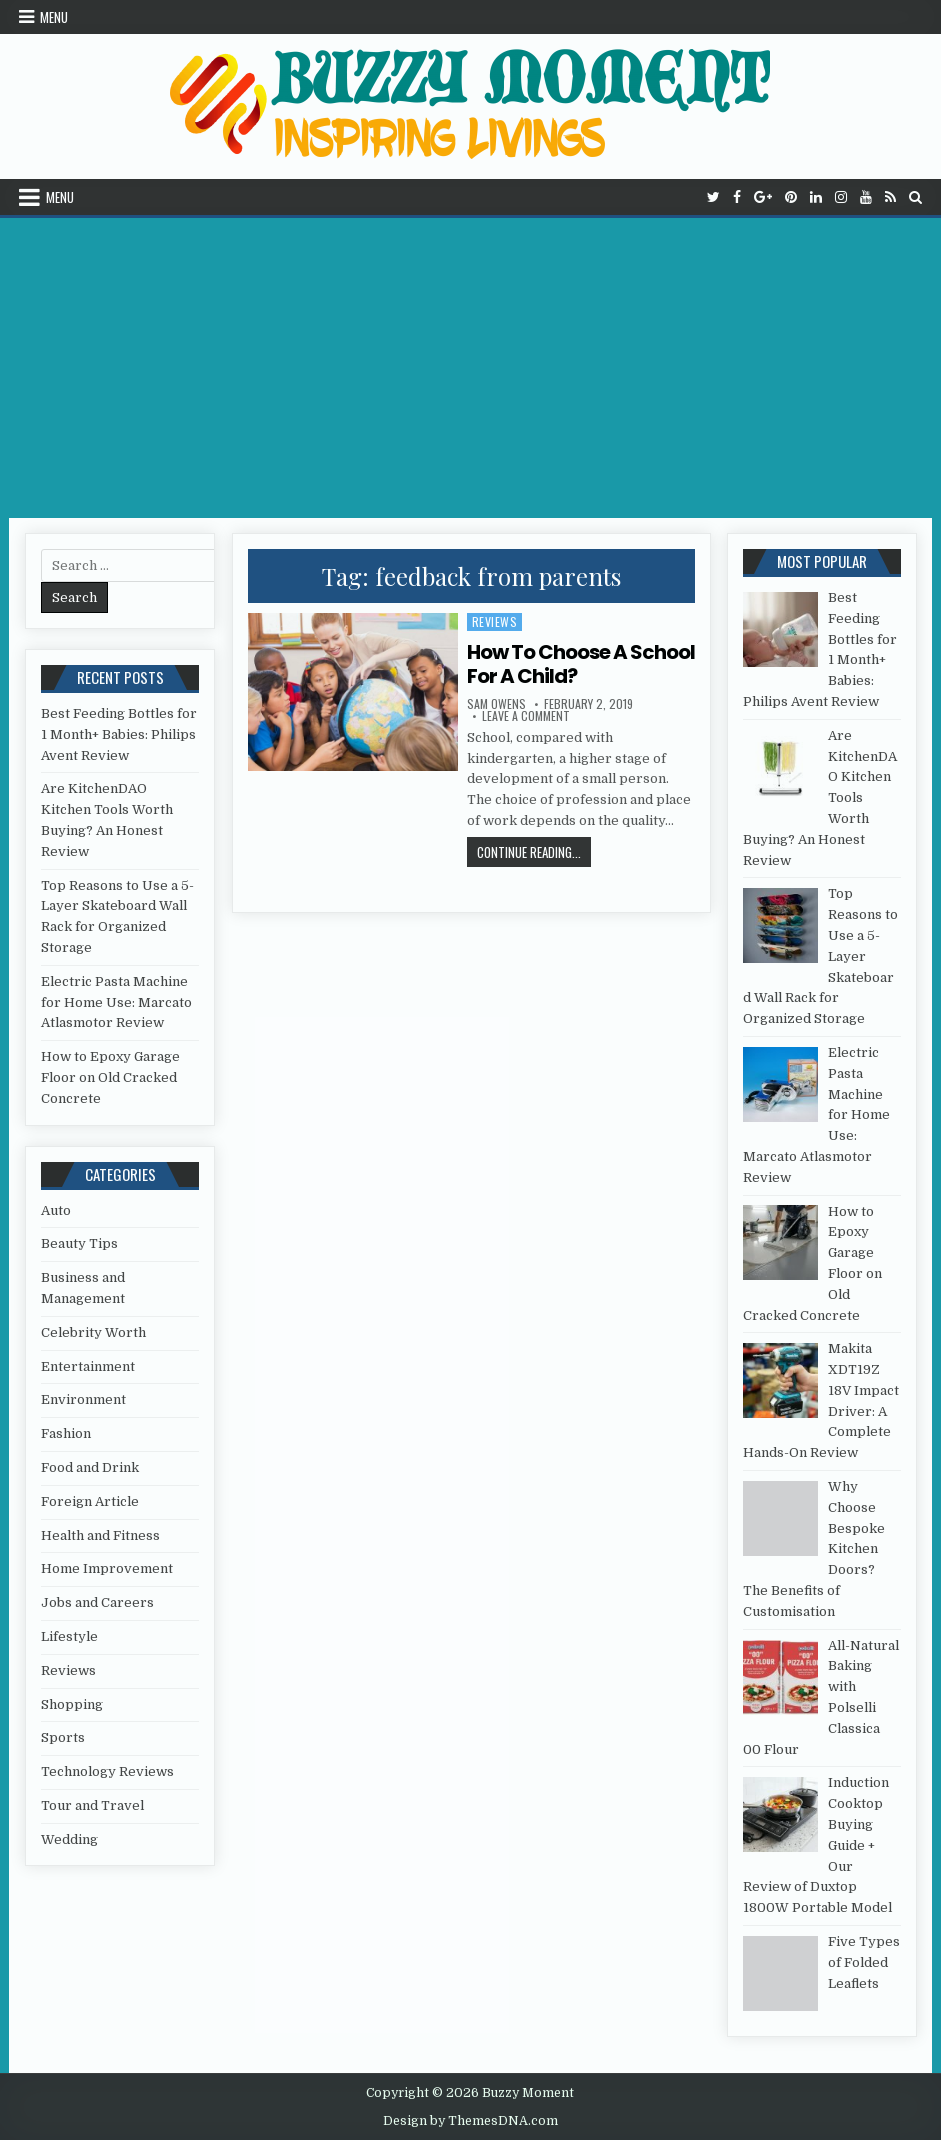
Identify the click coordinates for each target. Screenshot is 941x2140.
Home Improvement (107, 1568)
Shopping (72, 1704)
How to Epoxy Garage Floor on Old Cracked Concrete (110, 1077)
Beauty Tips (79, 1243)
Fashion (66, 1433)
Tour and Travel (92, 1805)
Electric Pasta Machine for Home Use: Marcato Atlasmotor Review (116, 1002)
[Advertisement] (470, 368)
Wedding (69, 1839)
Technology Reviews (107, 1771)
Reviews (495, 621)
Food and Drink (90, 1467)
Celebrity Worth (93, 1332)
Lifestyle (69, 1636)
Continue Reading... (534, 851)
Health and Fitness (100, 1535)
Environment (83, 1399)
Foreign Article (90, 1501)
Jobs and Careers (97, 1602)
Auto (56, 1210)
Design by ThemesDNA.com (470, 2121)
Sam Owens (496, 704)
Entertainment (88, 1366)
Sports (63, 1737)
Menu (54, 17)
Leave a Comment (526, 716)
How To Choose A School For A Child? (581, 664)
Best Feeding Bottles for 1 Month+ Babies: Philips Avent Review (119, 734)
